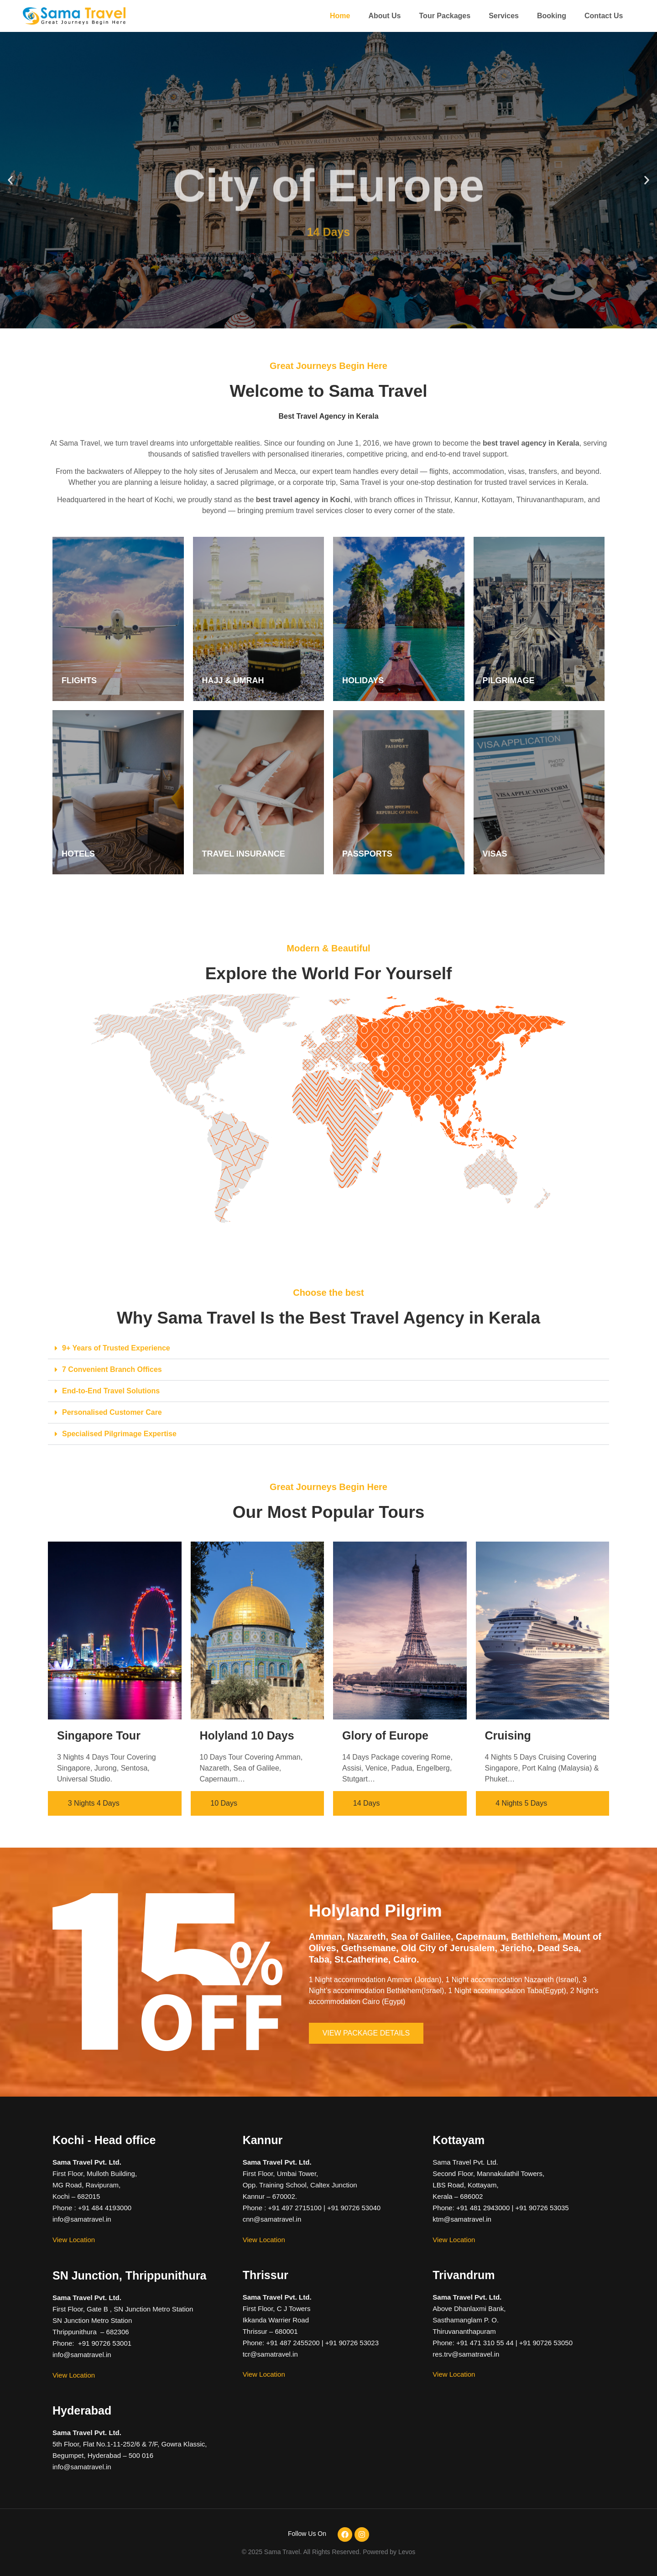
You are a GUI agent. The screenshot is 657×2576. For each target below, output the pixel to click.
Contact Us (603, 16)
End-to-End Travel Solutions (111, 1391)
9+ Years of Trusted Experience (116, 1348)
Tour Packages (445, 16)
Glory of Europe (385, 1735)
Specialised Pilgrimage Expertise (119, 1434)
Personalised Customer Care (112, 1412)
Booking (551, 16)
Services (504, 16)
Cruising (508, 1735)
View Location (73, 2240)
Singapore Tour (99, 1735)
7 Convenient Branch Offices (112, 1369)
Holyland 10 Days (247, 1735)
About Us (384, 16)
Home (340, 16)
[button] (10, 180)
